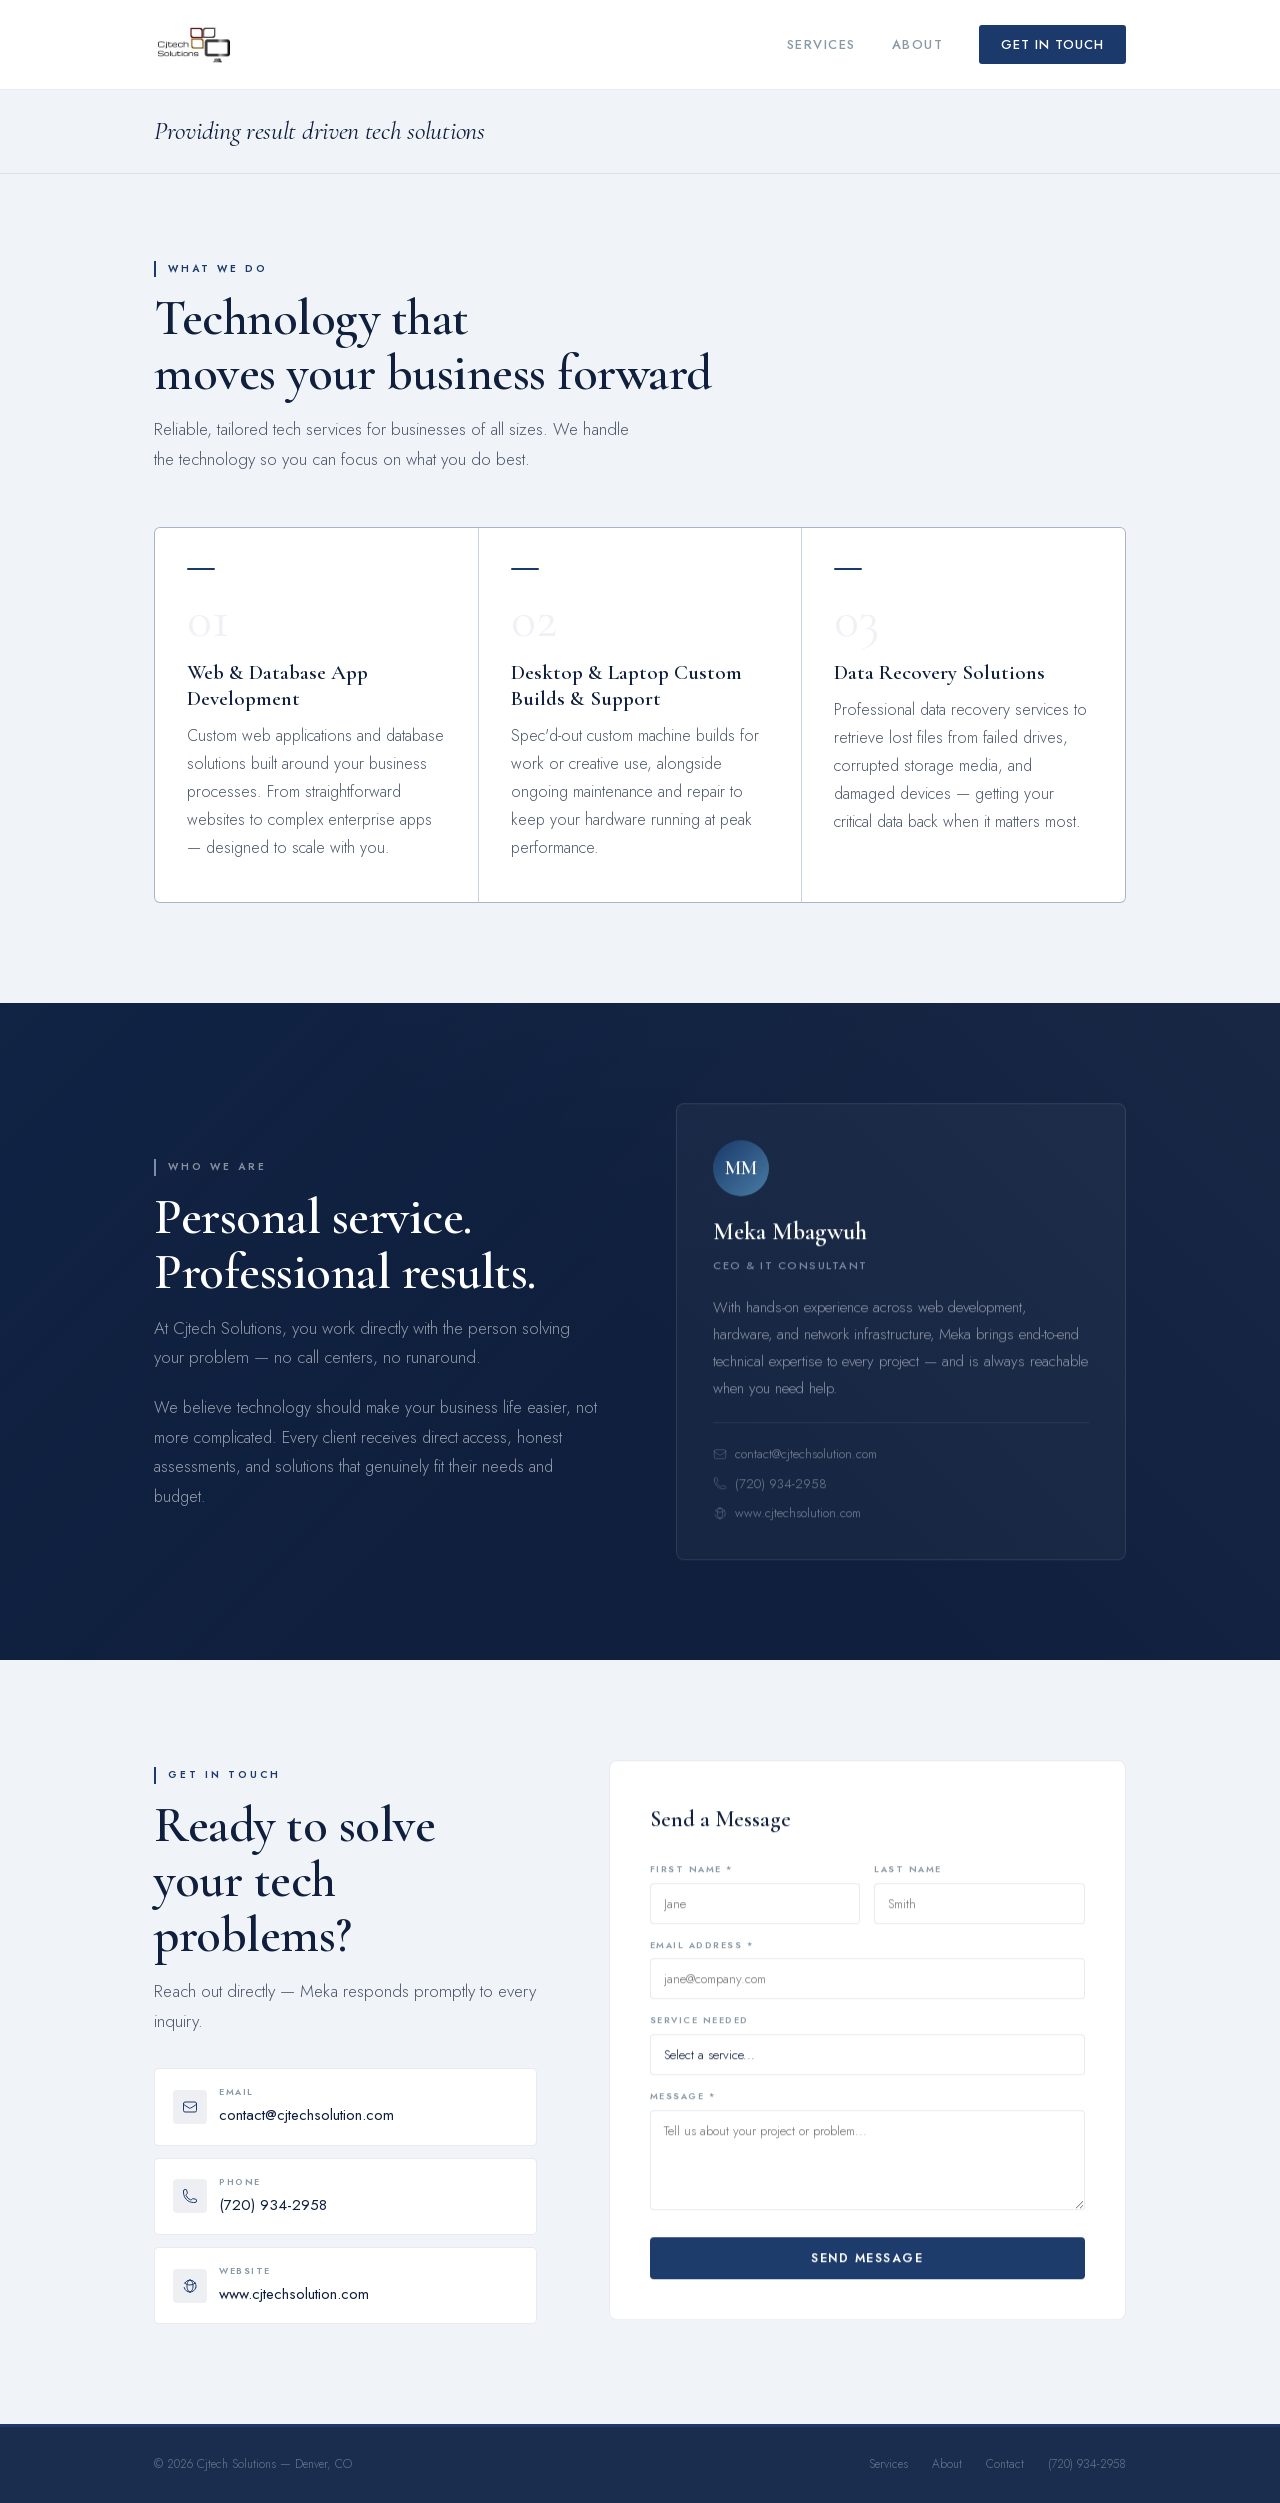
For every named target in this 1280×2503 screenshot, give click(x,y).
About (918, 44)
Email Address (702, 1955)
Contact (1005, 2464)
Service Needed (699, 2031)
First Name (691, 1879)
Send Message (867, 2265)
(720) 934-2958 (770, 1494)
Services (821, 44)
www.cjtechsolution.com (787, 1524)
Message (683, 2103)
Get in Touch (1052, 44)
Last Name (908, 1879)
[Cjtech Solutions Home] (194, 45)
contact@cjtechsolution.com (795, 1465)
